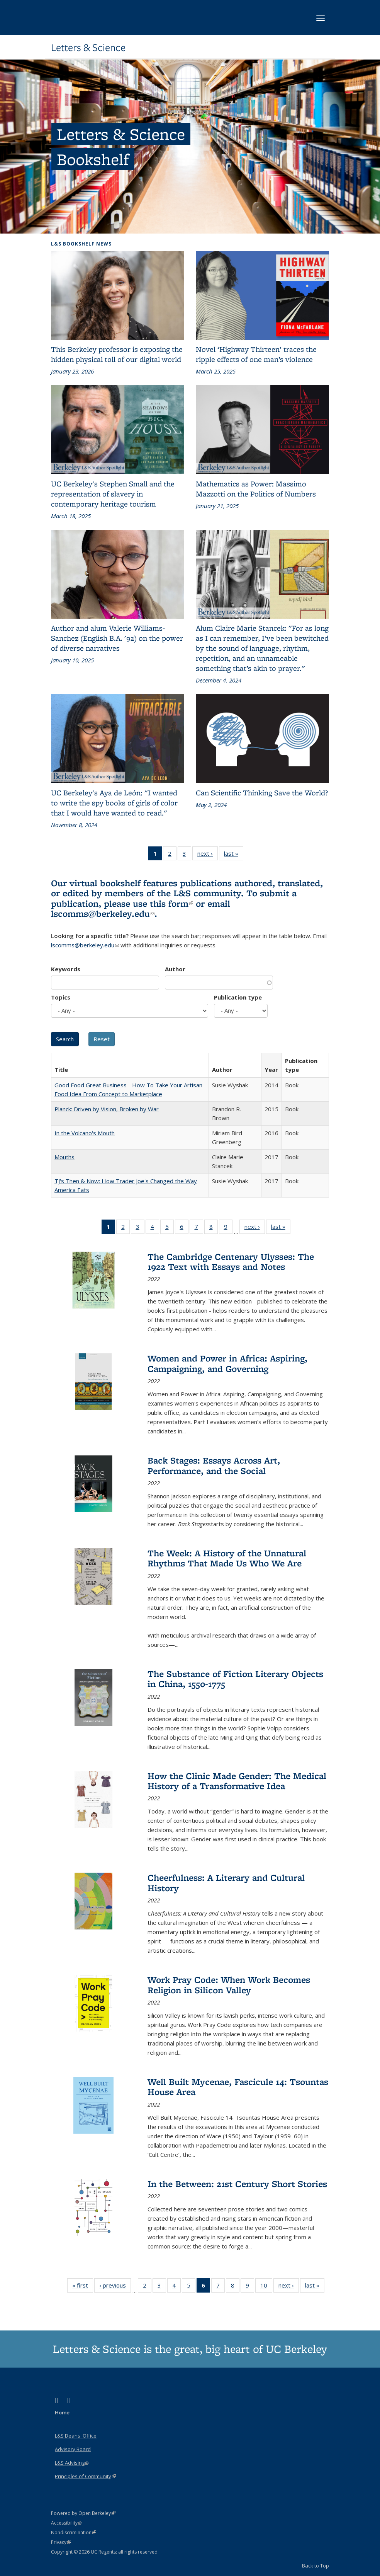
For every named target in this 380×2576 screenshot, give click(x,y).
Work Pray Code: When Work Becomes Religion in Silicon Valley (229, 1985)
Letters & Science (88, 48)
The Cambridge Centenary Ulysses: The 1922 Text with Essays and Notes (231, 1261)
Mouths (64, 1157)
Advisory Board (73, 2449)
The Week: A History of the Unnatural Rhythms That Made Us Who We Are (227, 1558)
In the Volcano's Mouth (84, 1133)
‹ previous (115, 2287)
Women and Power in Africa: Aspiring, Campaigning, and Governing (227, 1363)
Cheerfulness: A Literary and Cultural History (226, 1882)
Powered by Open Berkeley (83, 2513)
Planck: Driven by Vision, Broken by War (106, 1109)
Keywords (65, 969)
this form (171, 903)
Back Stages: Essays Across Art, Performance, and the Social (214, 1465)
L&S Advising (72, 2462)
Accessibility (66, 2523)
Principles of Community (85, 2476)
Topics (60, 997)
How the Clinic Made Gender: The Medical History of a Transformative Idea (237, 1781)
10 (266, 2287)
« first (82, 2287)
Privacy (61, 2542)
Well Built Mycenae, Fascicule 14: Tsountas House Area (238, 2087)
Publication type (238, 997)
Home (62, 2412)
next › (207, 855)
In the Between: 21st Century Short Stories (237, 2184)
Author (175, 969)
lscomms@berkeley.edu (102, 914)
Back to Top (315, 2565)
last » (233, 855)
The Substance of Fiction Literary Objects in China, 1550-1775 (235, 1679)
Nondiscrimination (73, 2532)
